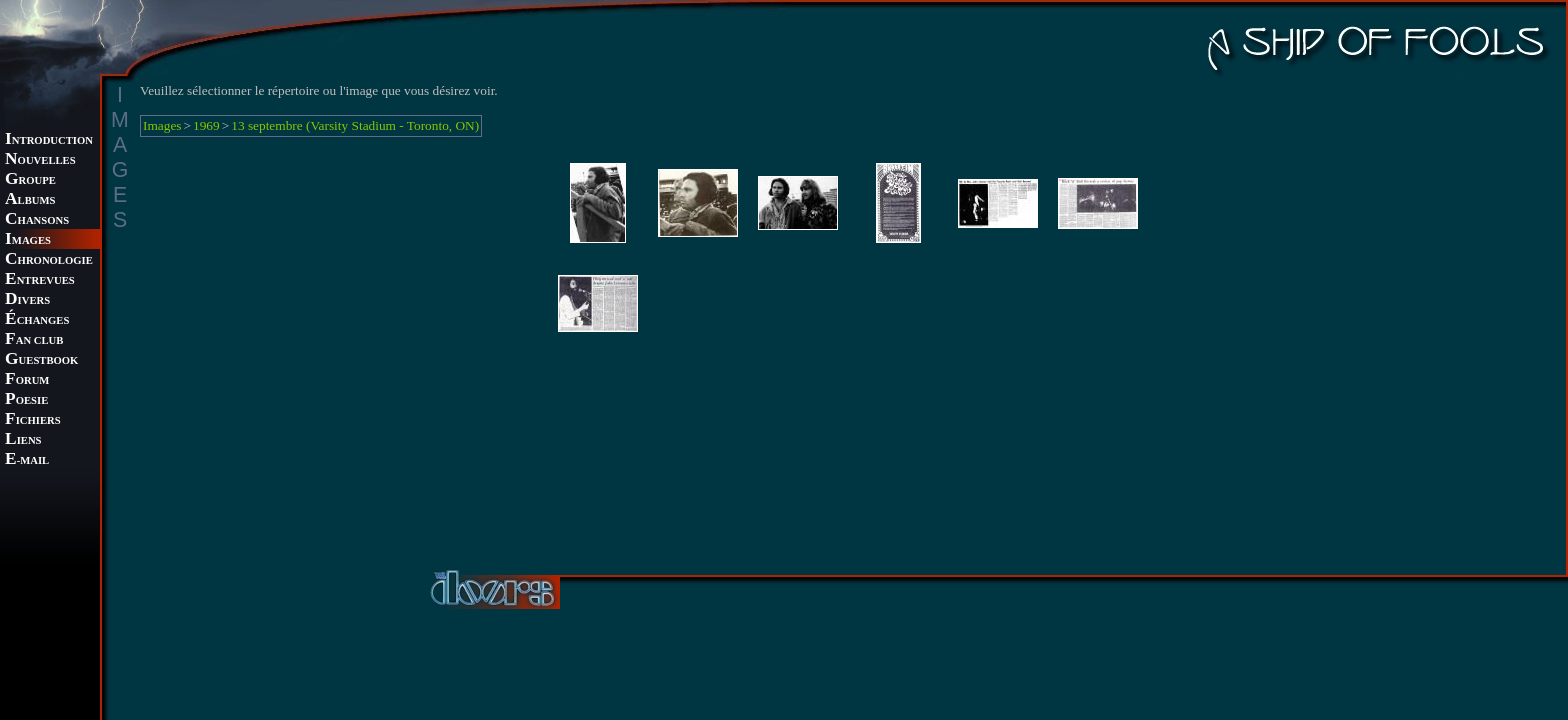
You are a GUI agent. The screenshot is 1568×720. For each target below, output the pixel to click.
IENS (23, 440)
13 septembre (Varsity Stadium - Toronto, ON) (355, 125)
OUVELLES (40, 160)
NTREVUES (40, 280)
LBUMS (30, 200)
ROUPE (30, 180)
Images (162, 125)
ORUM (27, 380)
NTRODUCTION (49, 140)
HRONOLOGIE (49, 260)
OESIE (26, 400)
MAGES (28, 240)
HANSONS (37, 220)
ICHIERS (33, 420)
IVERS (27, 300)
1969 (206, 125)
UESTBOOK (41, 360)
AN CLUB (34, 340)
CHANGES (37, 320)
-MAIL (27, 460)
